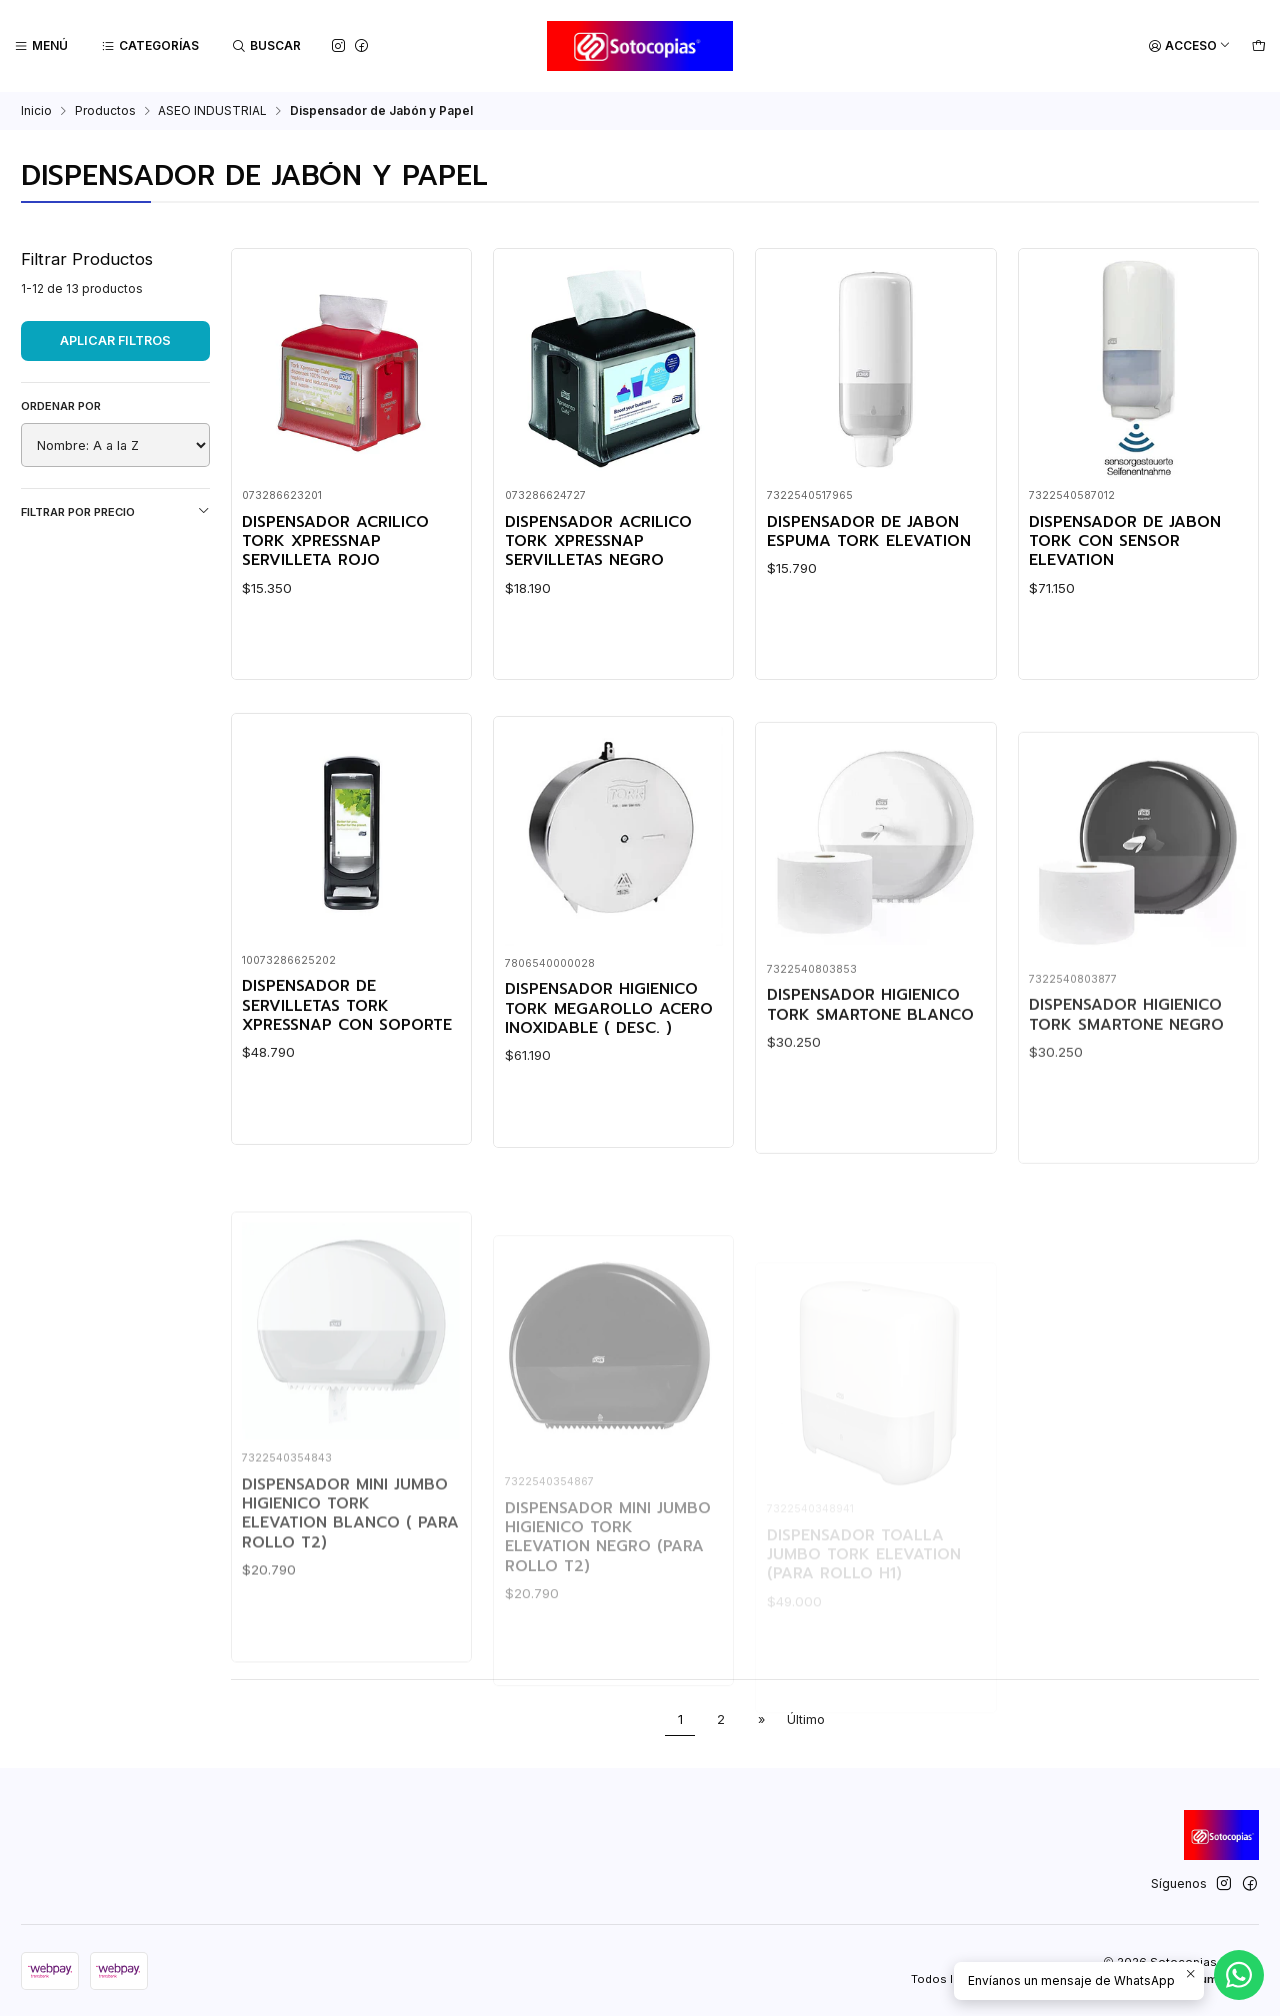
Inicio (36, 111)
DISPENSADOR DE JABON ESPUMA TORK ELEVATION (869, 532)
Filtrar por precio (115, 511)
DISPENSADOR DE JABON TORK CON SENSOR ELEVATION (1125, 542)
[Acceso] (1189, 46)
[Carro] (1258, 46)
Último (806, 1719)
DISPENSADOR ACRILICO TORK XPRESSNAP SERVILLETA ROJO (335, 542)
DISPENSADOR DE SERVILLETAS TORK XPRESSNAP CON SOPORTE (347, 1103)
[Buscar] (267, 46)
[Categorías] (150, 46)
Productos (105, 111)
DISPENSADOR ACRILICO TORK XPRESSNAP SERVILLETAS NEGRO (598, 542)
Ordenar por (61, 406)
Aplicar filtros (115, 340)
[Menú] (41, 46)
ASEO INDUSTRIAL (212, 111)
